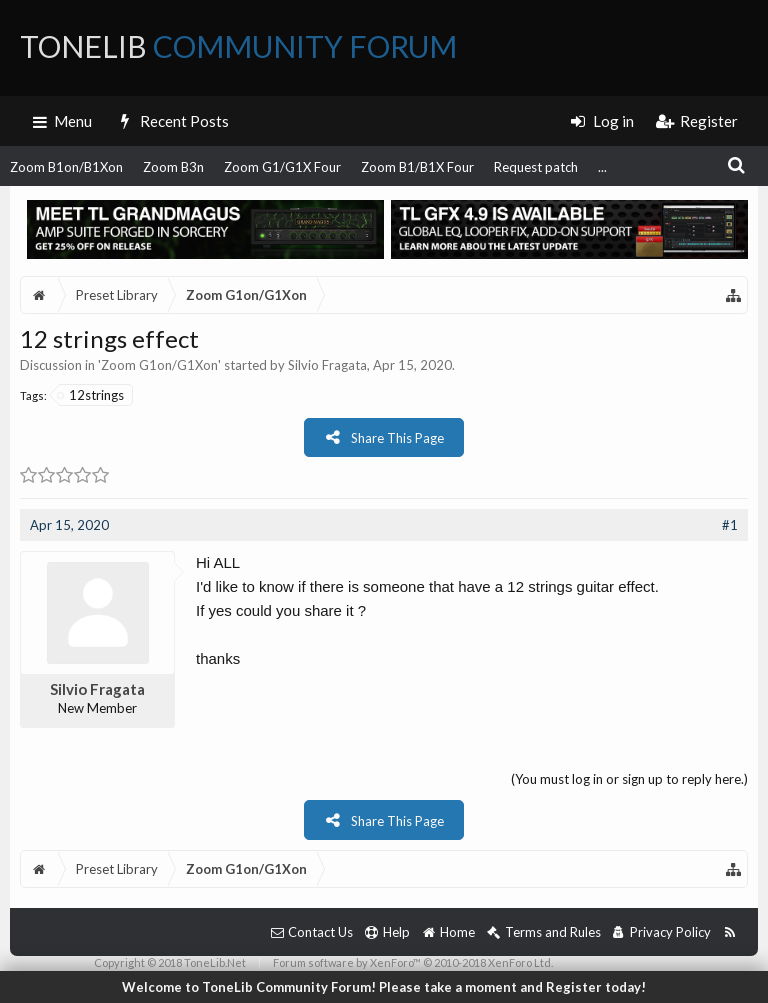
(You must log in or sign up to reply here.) (629, 779)
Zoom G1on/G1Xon (159, 365)
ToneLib (238, 46)
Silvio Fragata (327, 365)
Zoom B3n (173, 167)
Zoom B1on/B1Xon (66, 167)
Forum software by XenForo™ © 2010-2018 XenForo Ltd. (413, 962)
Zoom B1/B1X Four (417, 167)
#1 (730, 525)
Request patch (536, 167)
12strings (91, 395)
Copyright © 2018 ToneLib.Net (170, 962)
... (602, 167)
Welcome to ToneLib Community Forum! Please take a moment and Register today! (384, 987)
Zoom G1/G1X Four (282, 167)
